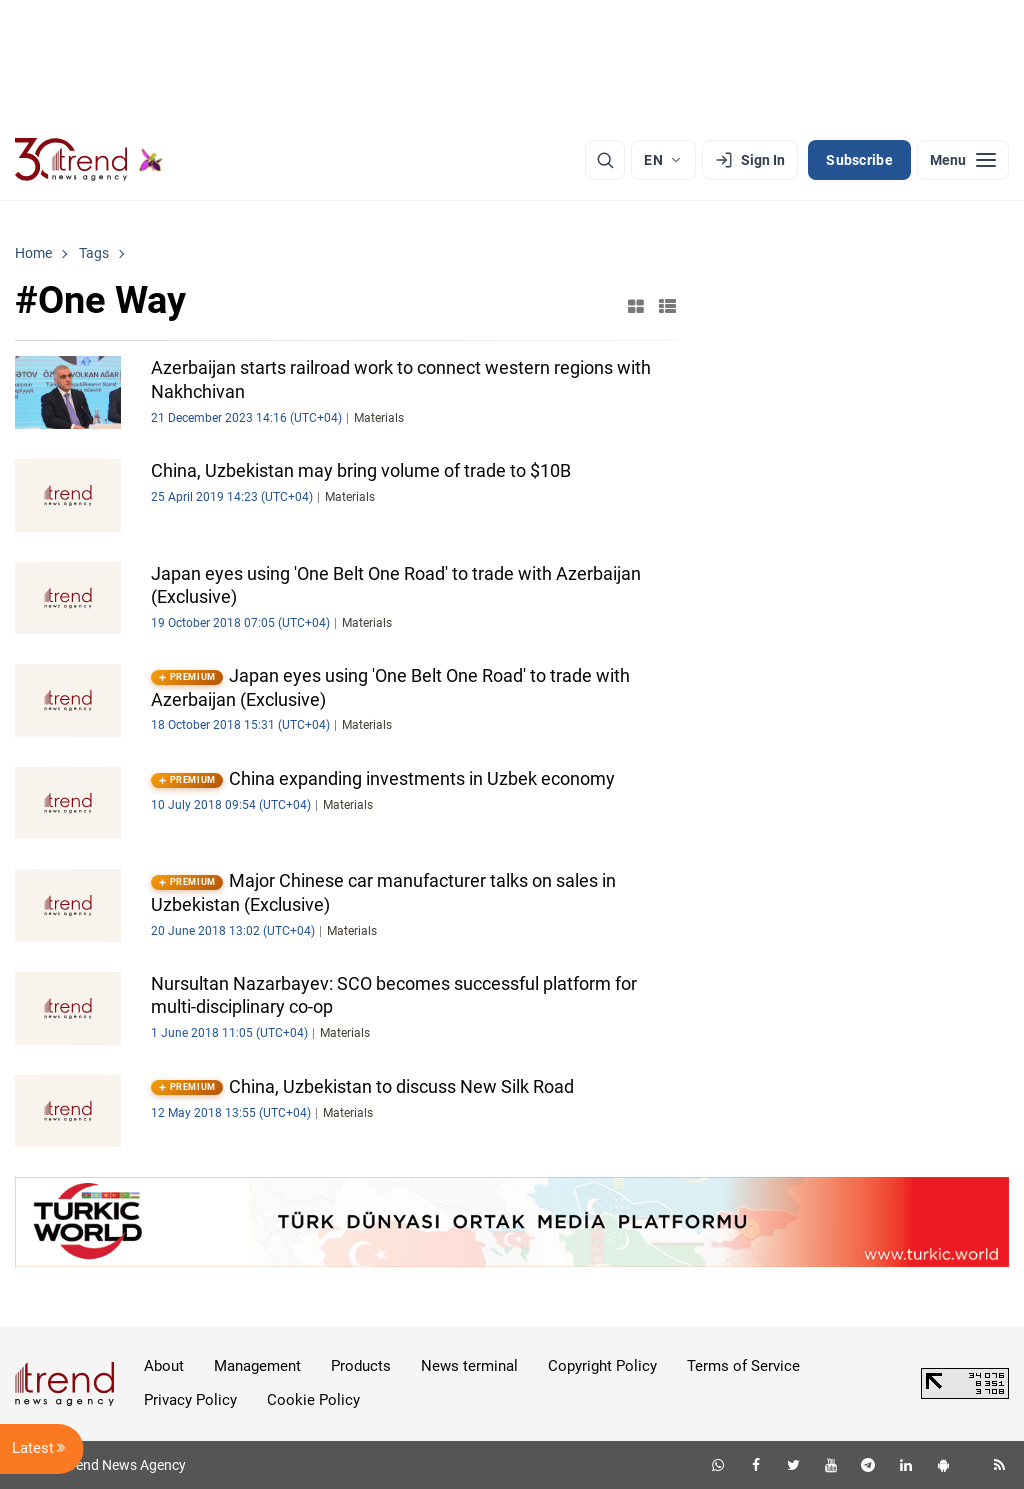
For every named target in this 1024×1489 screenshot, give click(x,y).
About (164, 1366)
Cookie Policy (313, 1400)
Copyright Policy (602, 1366)
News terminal (469, 1366)
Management (257, 1366)
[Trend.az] (89, 160)
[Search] (605, 160)
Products (361, 1366)
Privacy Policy (190, 1400)
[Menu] (963, 160)
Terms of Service (743, 1366)
